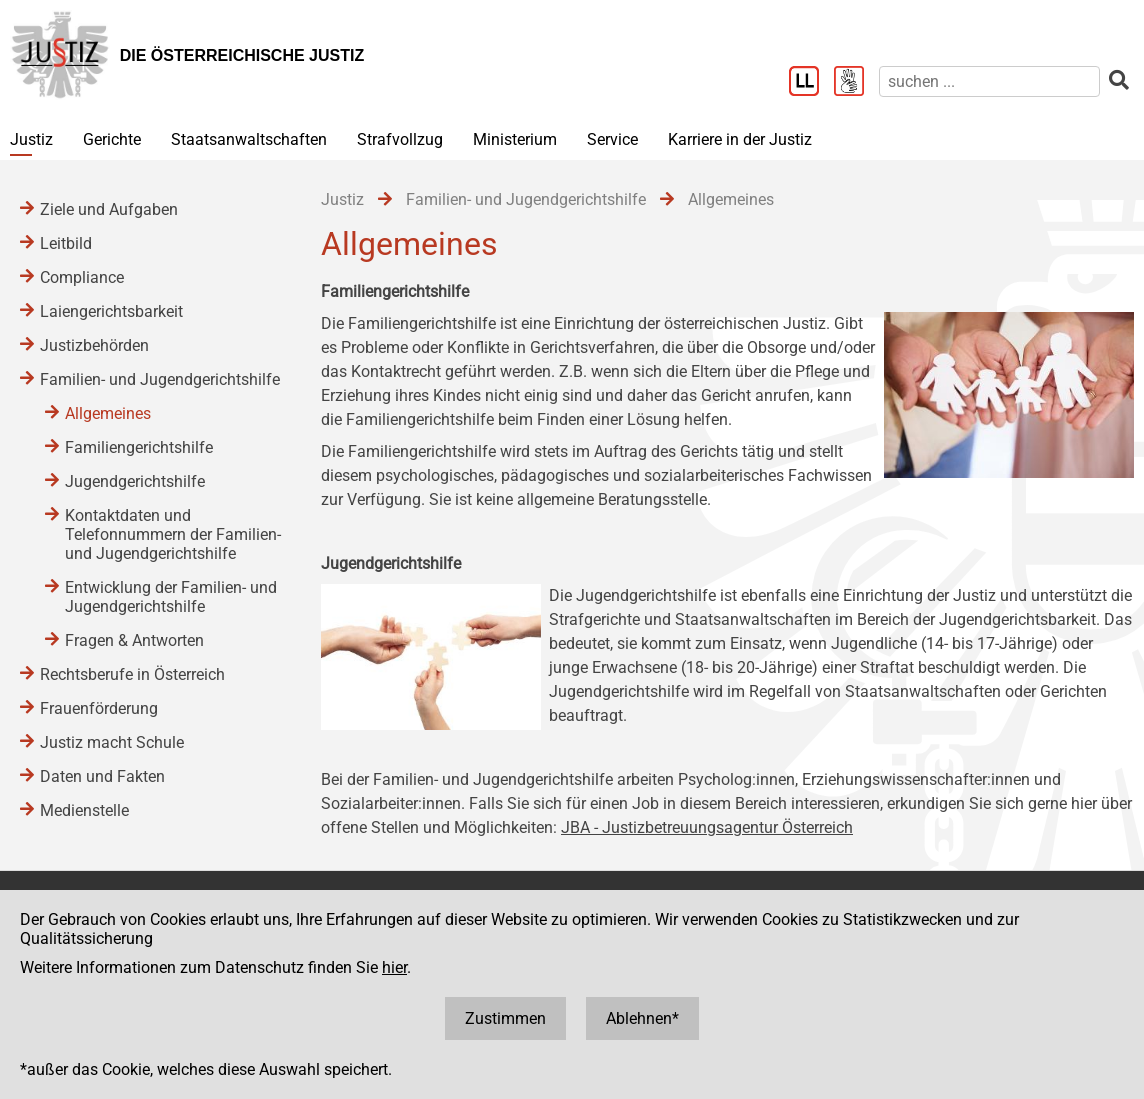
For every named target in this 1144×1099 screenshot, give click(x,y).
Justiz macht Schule (112, 742)
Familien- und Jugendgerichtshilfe (160, 379)
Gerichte (112, 139)
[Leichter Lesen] (811, 83)
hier (394, 967)
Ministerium (515, 139)
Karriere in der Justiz (740, 139)
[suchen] (989, 81)
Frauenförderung (99, 708)
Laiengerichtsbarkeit (111, 311)
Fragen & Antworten (134, 640)
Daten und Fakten (102, 776)
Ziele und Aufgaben (109, 209)
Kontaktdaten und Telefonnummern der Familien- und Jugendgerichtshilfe (173, 534)
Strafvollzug (400, 139)
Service (612, 139)
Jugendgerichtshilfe (135, 481)
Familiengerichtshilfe (139, 447)
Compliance (82, 277)
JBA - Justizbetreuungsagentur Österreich (707, 827)
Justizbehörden (94, 345)
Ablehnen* (642, 1018)
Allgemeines (108, 413)
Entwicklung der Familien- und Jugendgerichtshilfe (171, 597)
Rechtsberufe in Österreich (132, 674)
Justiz (31, 139)
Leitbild (66, 243)
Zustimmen (505, 1018)
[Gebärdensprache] (856, 83)
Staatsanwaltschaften (249, 139)
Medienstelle (84, 810)
